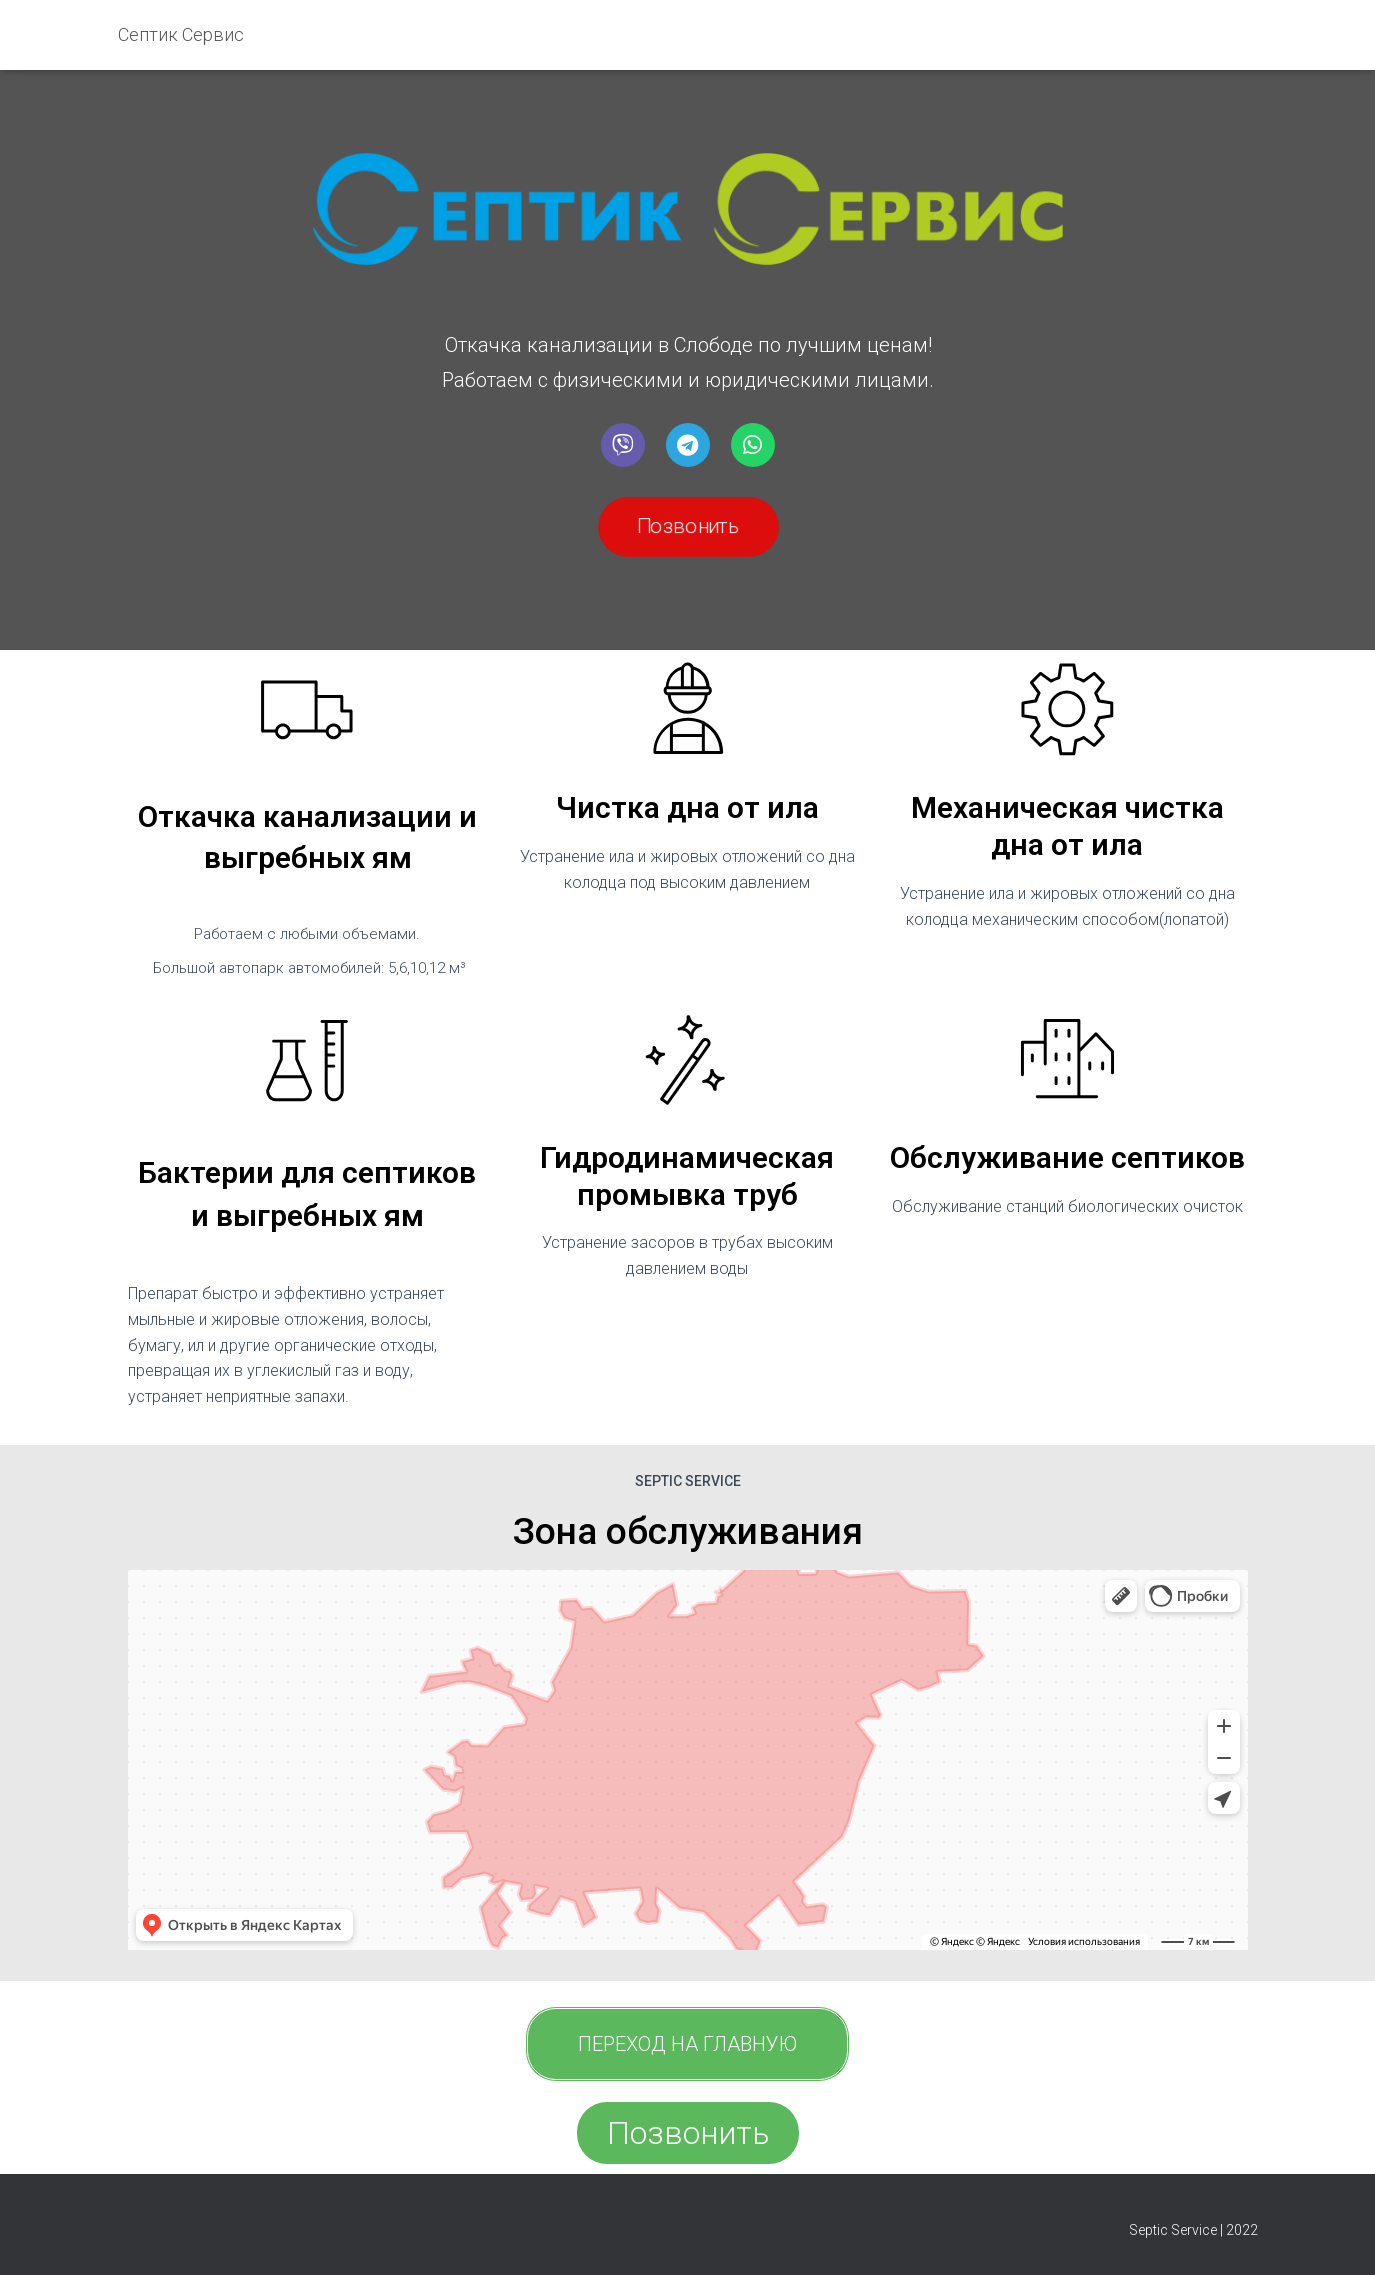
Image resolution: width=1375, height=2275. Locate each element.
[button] (687, 527)
